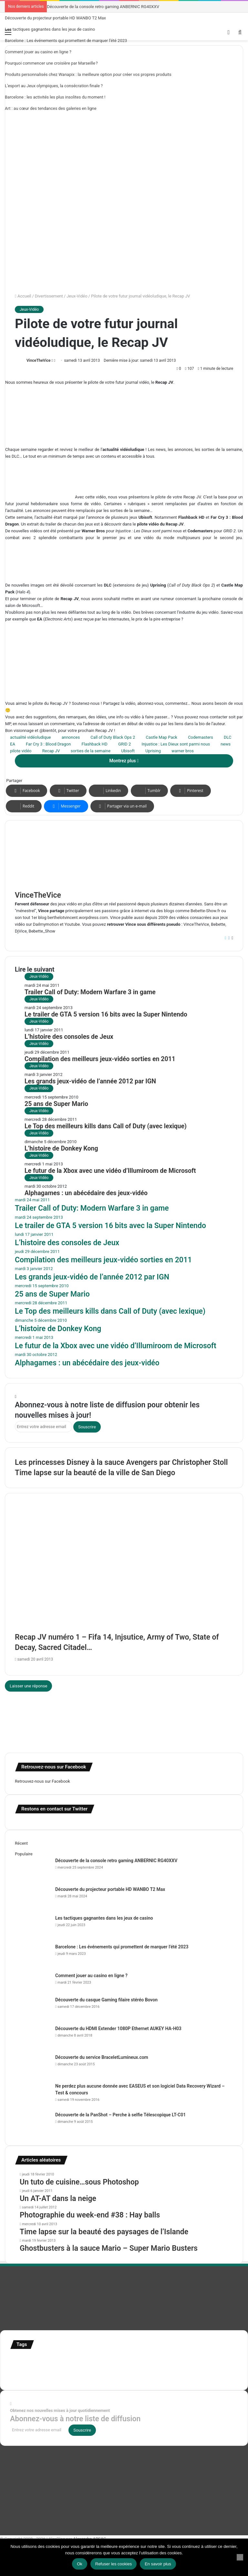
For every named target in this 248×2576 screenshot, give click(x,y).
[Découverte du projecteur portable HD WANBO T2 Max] (32, 1898)
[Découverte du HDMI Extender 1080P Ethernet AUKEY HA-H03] (32, 2037)
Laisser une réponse (28, 1686)
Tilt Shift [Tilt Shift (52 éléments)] (210, 2369)
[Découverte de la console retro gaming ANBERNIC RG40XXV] (32, 1869)
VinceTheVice (38, 360)
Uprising (153, 750)
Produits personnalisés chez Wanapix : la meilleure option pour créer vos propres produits (88, 74)
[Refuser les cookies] (240, 2557)
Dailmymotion (46, 924)
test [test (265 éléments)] (195, 2367)
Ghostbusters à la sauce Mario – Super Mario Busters (109, 2248)
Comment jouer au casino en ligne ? (38, 51)
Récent (21, 1843)
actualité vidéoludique (30, 737)
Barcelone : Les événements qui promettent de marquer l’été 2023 (66, 40)
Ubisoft (128, 750)
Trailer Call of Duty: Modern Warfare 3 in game (90, 992)
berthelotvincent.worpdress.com (77, 917)
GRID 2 (124, 744)
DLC (228, 737)
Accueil (23, 296)
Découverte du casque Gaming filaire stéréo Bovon (106, 1999)
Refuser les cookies (113, 2563)
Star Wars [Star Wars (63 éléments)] (123, 2368)
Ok (79, 2563)
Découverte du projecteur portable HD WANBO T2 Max (55, 18)
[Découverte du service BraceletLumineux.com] (32, 2066)
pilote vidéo (21, 750)
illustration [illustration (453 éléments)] (147, 2358)
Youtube (72, 924)
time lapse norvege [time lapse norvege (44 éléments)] (66, 2377)
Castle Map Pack (161, 737)
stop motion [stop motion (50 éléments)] (144, 2369)
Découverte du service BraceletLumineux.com (101, 2057)
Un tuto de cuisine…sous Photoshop (79, 2182)
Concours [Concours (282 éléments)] (67, 2359)
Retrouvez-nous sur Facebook (42, 1781)
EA (12, 744)
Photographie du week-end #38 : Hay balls (90, 2215)
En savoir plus (158, 2563)
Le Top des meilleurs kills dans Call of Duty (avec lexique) (106, 1126)
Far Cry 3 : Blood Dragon (48, 744)
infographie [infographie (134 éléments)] (26, 2368)
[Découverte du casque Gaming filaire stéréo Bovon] (32, 2009)
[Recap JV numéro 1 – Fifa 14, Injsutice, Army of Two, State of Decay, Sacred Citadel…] (124, 1572)
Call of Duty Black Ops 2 (112, 737)
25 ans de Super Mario (56, 1104)
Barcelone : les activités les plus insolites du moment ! (55, 97)
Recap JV (51, 750)
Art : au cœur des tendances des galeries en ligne (51, 108)
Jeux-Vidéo (77, 296)
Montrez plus (124, 760)
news (226, 744)
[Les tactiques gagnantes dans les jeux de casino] (32, 1927)
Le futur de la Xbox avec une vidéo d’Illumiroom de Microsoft (110, 1170)
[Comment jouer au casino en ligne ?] (32, 1984)
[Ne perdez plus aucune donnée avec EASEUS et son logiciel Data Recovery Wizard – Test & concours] (32, 2095)
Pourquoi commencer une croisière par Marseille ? (51, 63)
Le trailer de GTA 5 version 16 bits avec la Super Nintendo (106, 1014)
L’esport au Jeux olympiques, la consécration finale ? (54, 85)
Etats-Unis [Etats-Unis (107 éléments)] (99, 2360)
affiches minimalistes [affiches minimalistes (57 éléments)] (29, 2360)
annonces (71, 737)
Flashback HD (95, 744)
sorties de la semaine (90, 750)
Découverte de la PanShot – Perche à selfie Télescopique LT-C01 (120, 2114)
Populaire (24, 1853)
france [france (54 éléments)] (118, 2360)
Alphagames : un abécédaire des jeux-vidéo (86, 1193)
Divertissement (49, 296)
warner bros (182, 750)
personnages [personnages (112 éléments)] (96, 2368)
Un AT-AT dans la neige (58, 2198)
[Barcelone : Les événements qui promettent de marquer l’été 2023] (32, 1956)
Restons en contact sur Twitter (54, 1809)
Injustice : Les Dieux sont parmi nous (176, 744)
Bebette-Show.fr (205, 910)
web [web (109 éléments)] (87, 2376)
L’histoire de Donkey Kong (61, 1148)
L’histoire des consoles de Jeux (69, 1036)
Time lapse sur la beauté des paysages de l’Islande (104, 2231)
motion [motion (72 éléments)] (71, 2369)
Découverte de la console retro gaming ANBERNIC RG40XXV (103, 6)
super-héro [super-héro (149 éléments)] (171, 2368)
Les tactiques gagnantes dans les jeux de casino (50, 29)
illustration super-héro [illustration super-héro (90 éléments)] (196, 2360)
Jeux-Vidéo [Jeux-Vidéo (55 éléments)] (53, 2368)
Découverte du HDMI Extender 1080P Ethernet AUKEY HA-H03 (118, 2028)
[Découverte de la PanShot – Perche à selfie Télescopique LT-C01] (32, 2124)
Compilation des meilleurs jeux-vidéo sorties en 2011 (100, 1059)
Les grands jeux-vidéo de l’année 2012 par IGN (90, 1081)
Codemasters (200, 737)
